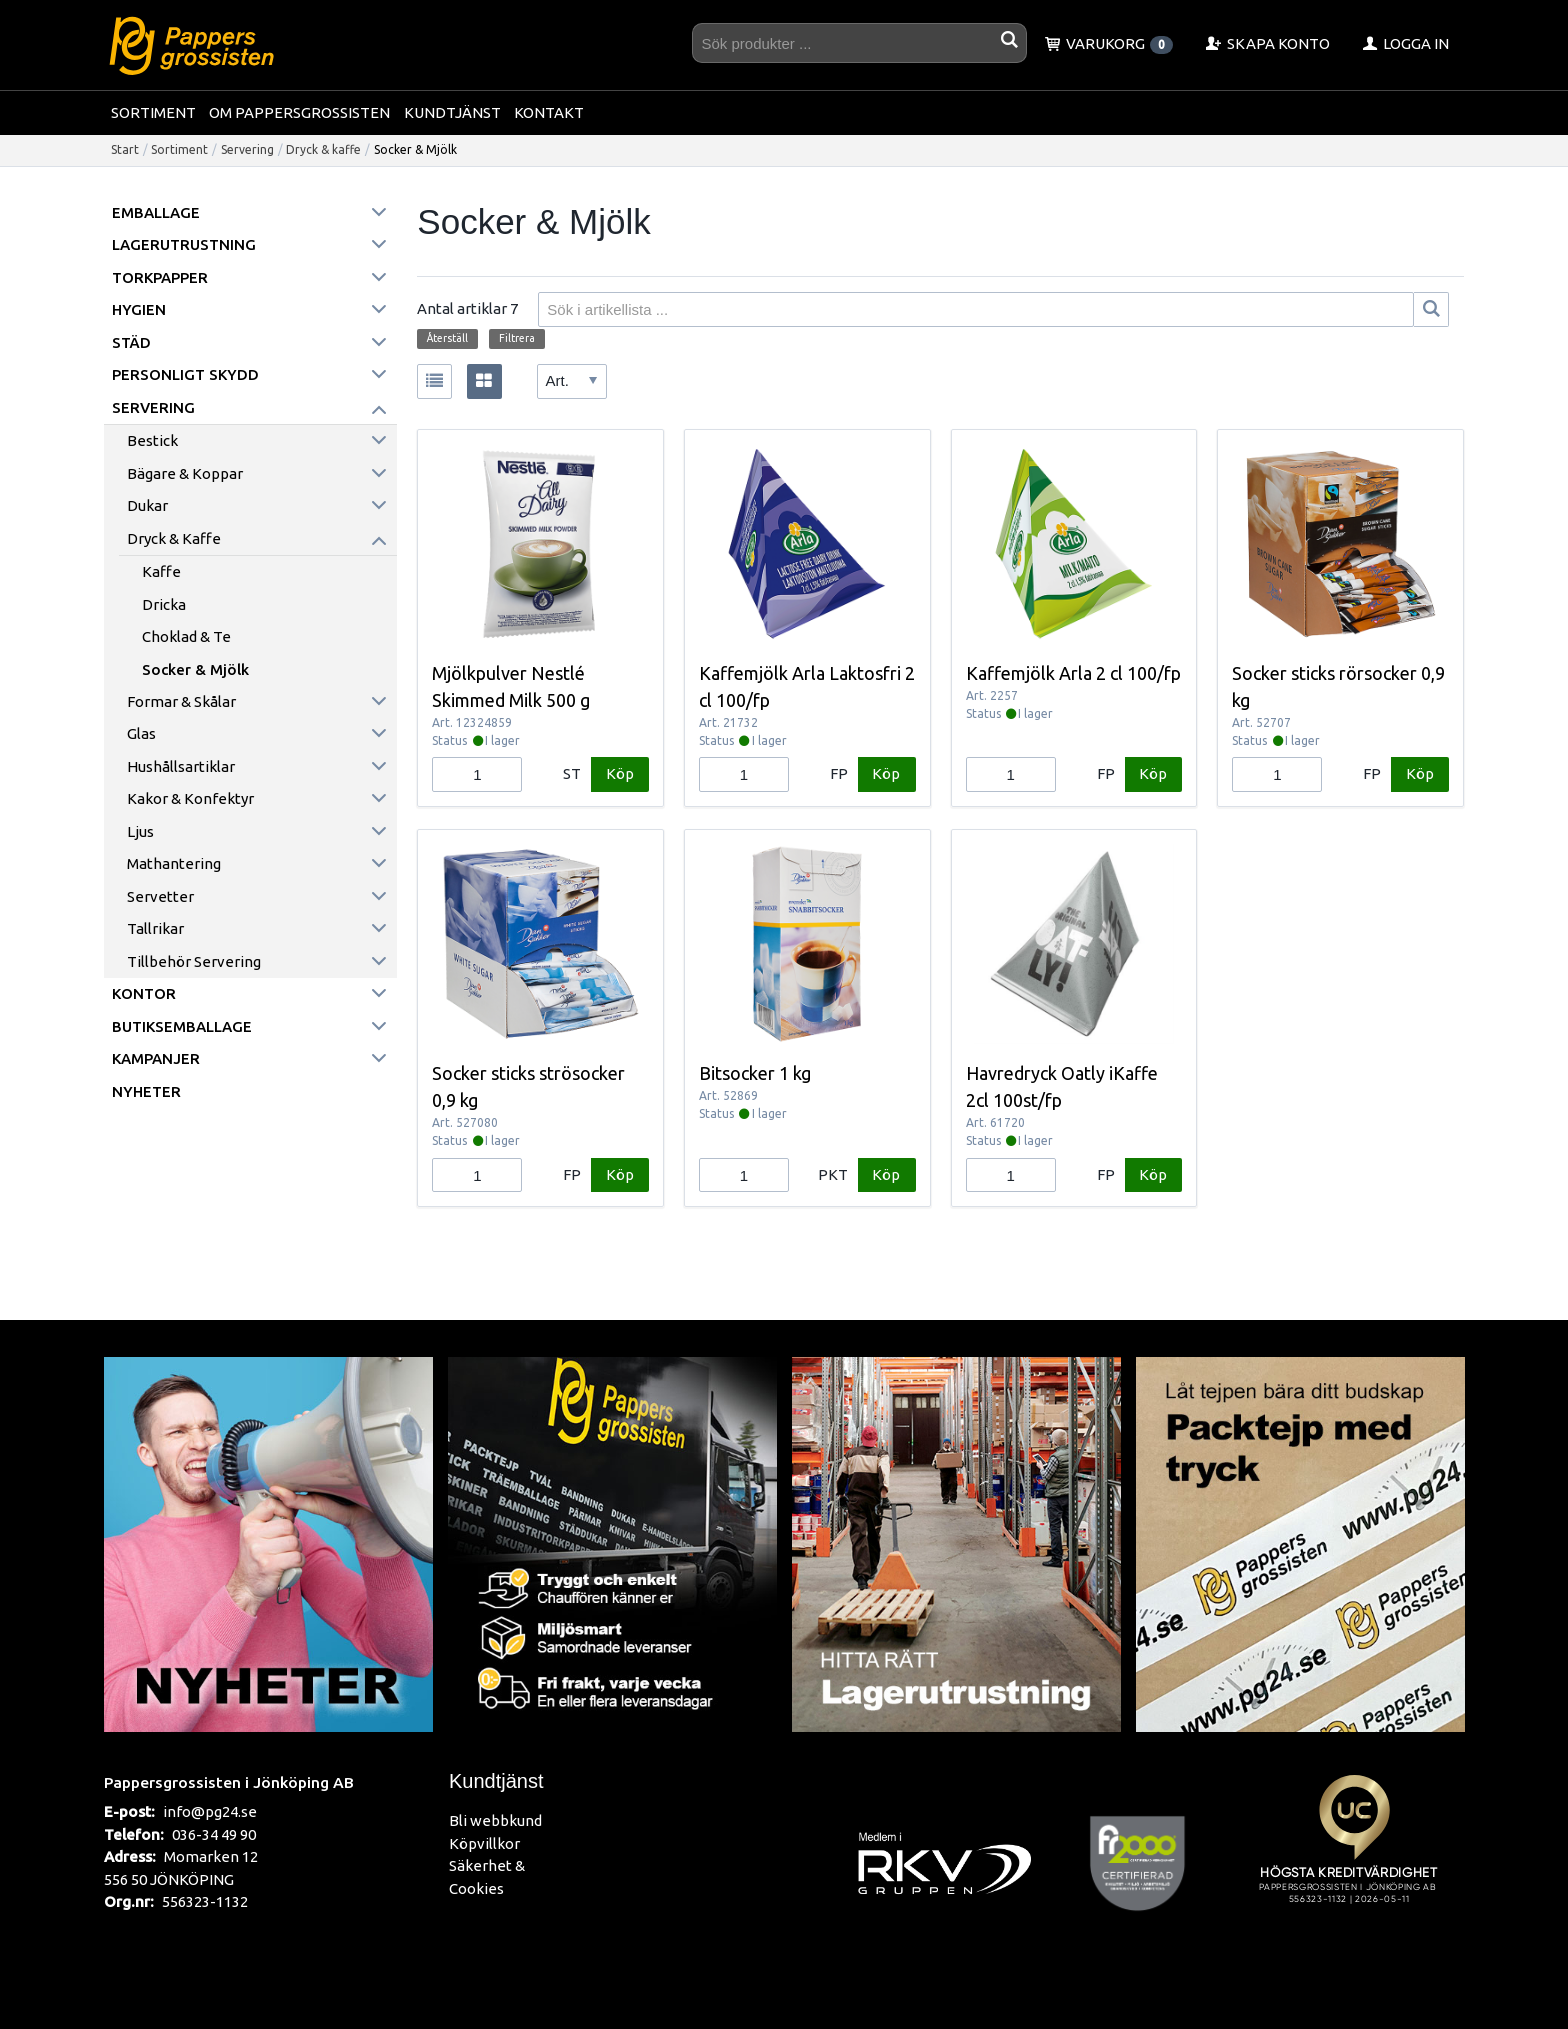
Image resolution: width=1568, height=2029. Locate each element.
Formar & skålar (181, 701)
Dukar (147, 505)
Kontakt (549, 112)
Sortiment (153, 112)
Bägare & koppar (185, 473)
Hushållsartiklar (181, 766)
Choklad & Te (186, 636)
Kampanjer (156, 1058)
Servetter (160, 896)
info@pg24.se (210, 1811)
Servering (247, 149)
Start (125, 149)
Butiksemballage (182, 1026)
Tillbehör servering (194, 961)
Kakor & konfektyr (190, 798)
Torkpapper (160, 277)
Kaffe (161, 571)
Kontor (144, 993)
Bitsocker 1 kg (755, 1073)
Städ (131, 342)
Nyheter (146, 1091)
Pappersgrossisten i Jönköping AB (229, 1782)
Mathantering (174, 863)
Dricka (164, 604)
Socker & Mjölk (195, 669)
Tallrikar (155, 928)
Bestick (152, 440)
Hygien (139, 309)
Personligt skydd (185, 374)
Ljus (140, 831)
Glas (141, 733)
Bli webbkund (495, 1820)
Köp (620, 773)
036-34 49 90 (214, 1834)
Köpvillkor (484, 1843)
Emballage (156, 212)
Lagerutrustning (184, 244)
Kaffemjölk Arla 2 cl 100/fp (1073, 673)
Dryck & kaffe (323, 149)
